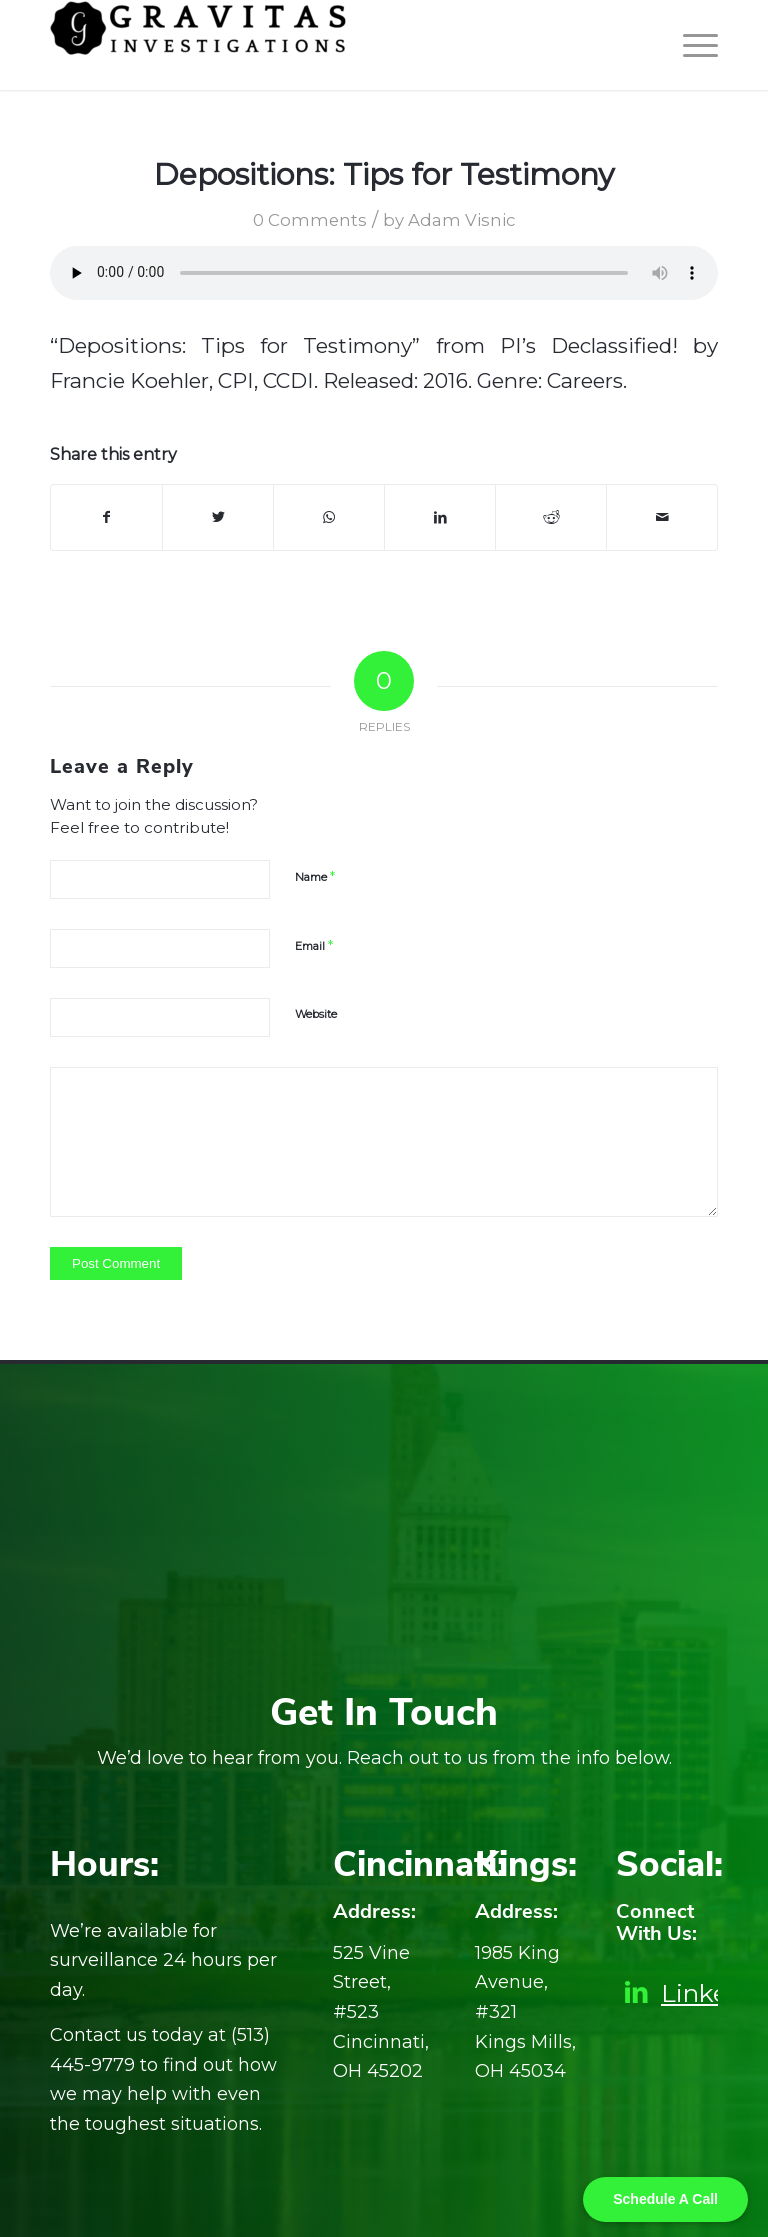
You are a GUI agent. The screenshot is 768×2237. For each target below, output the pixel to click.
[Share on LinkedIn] (440, 517)
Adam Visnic (461, 220)
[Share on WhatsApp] (329, 517)
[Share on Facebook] (106, 517)
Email (314, 945)
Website (316, 1014)
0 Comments (310, 220)
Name (315, 876)
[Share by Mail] (662, 517)
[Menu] (690, 45)
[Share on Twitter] (218, 517)
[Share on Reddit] (551, 517)
